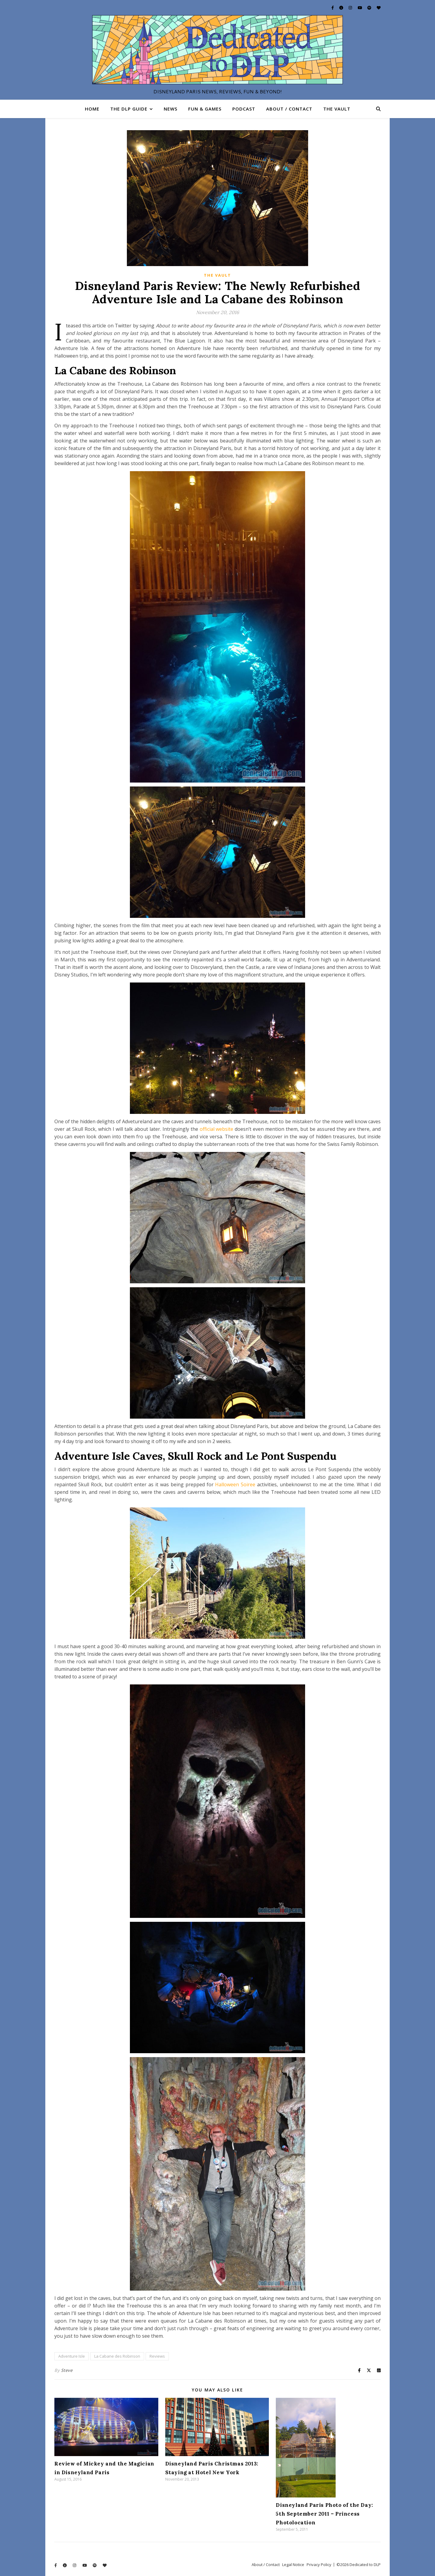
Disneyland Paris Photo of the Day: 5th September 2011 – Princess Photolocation (324, 2514)
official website (217, 1129)
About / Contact (289, 109)
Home (92, 109)
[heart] (379, 7)
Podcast (243, 109)
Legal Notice (293, 2564)
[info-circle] (341, 7)
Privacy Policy (319, 2564)
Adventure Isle (71, 2356)
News (170, 109)
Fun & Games (204, 109)
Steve (67, 2370)
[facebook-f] (333, 7)
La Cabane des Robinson (117, 2356)
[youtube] (360, 7)
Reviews (157, 2356)
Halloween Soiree (235, 1484)
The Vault (336, 109)
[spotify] (369, 7)
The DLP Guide (128, 109)
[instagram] (351, 7)
